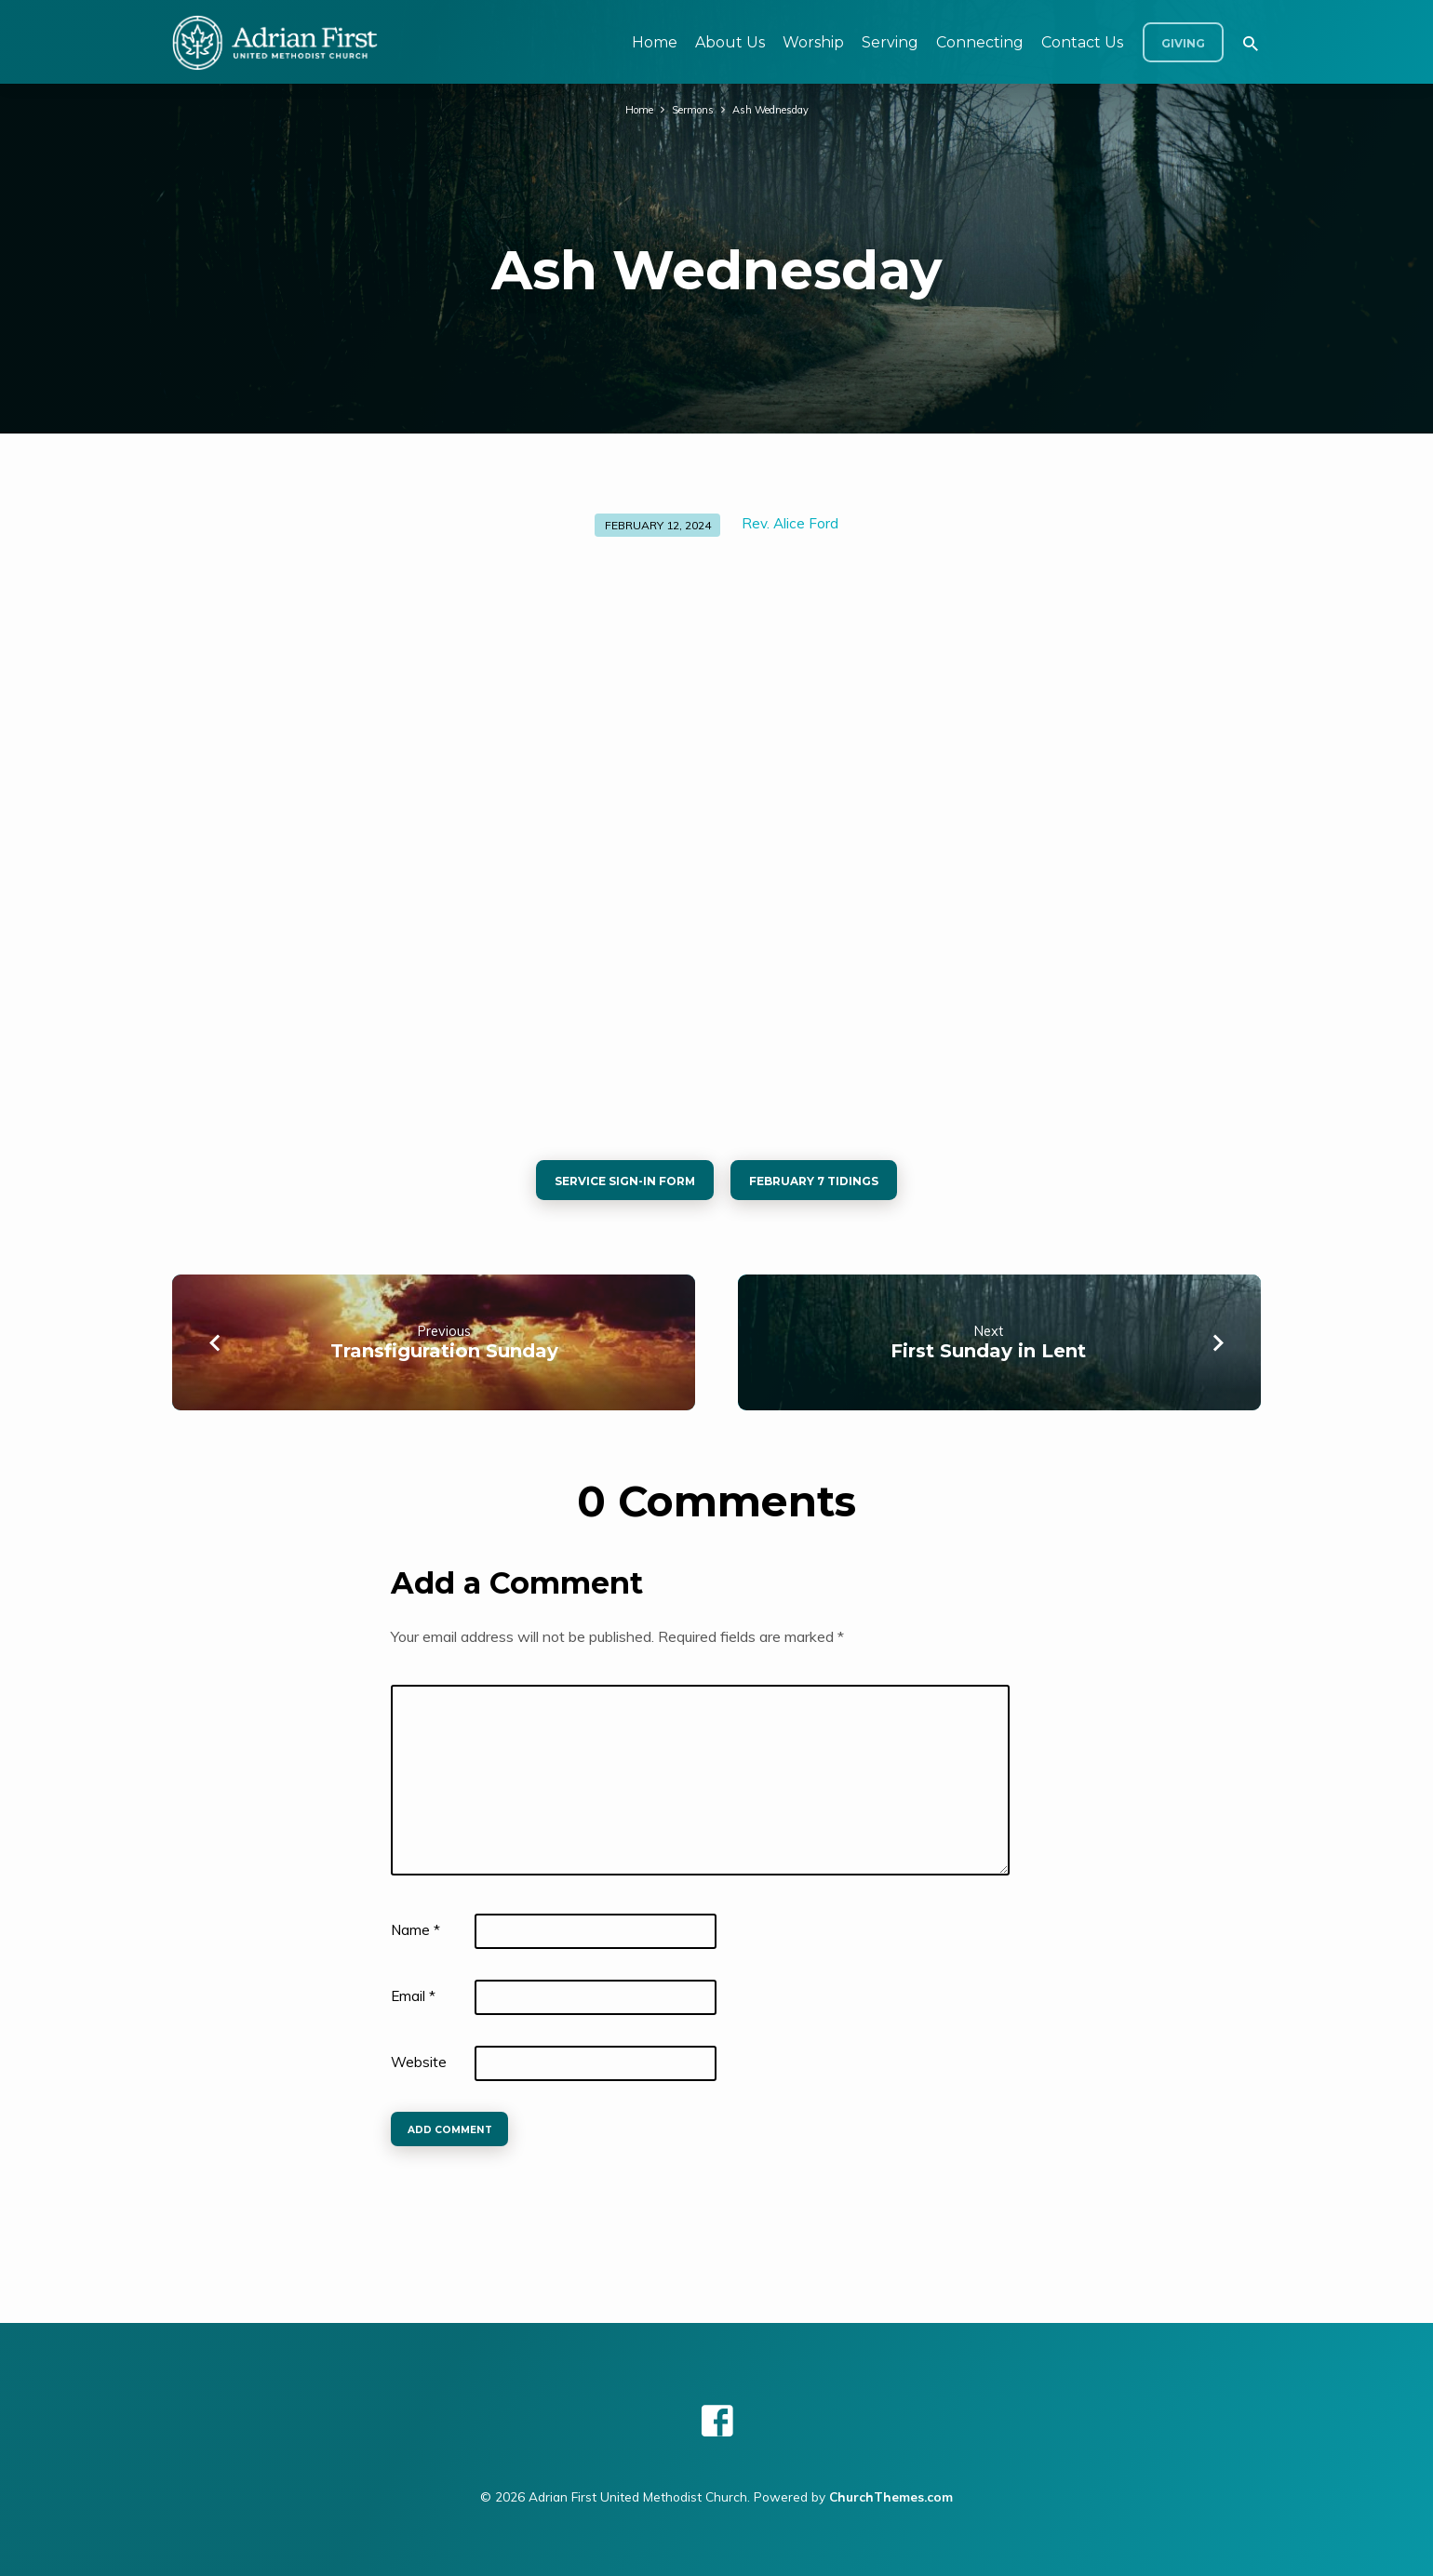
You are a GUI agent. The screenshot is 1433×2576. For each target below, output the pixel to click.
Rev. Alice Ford (790, 523)
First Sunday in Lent (988, 1358)
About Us (730, 42)
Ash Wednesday (775, 108)
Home (654, 42)
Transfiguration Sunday (444, 1358)
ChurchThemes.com (891, 2496)
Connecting (980, 42)
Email (413, 2003)
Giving (1183, 43)
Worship (813, 42)
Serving (890, 42)
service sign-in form (611, 1184)
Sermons (687, 108)
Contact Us (1082, 42)
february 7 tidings (826, 1184)
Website (419, 2069)
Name (415, 1937)
